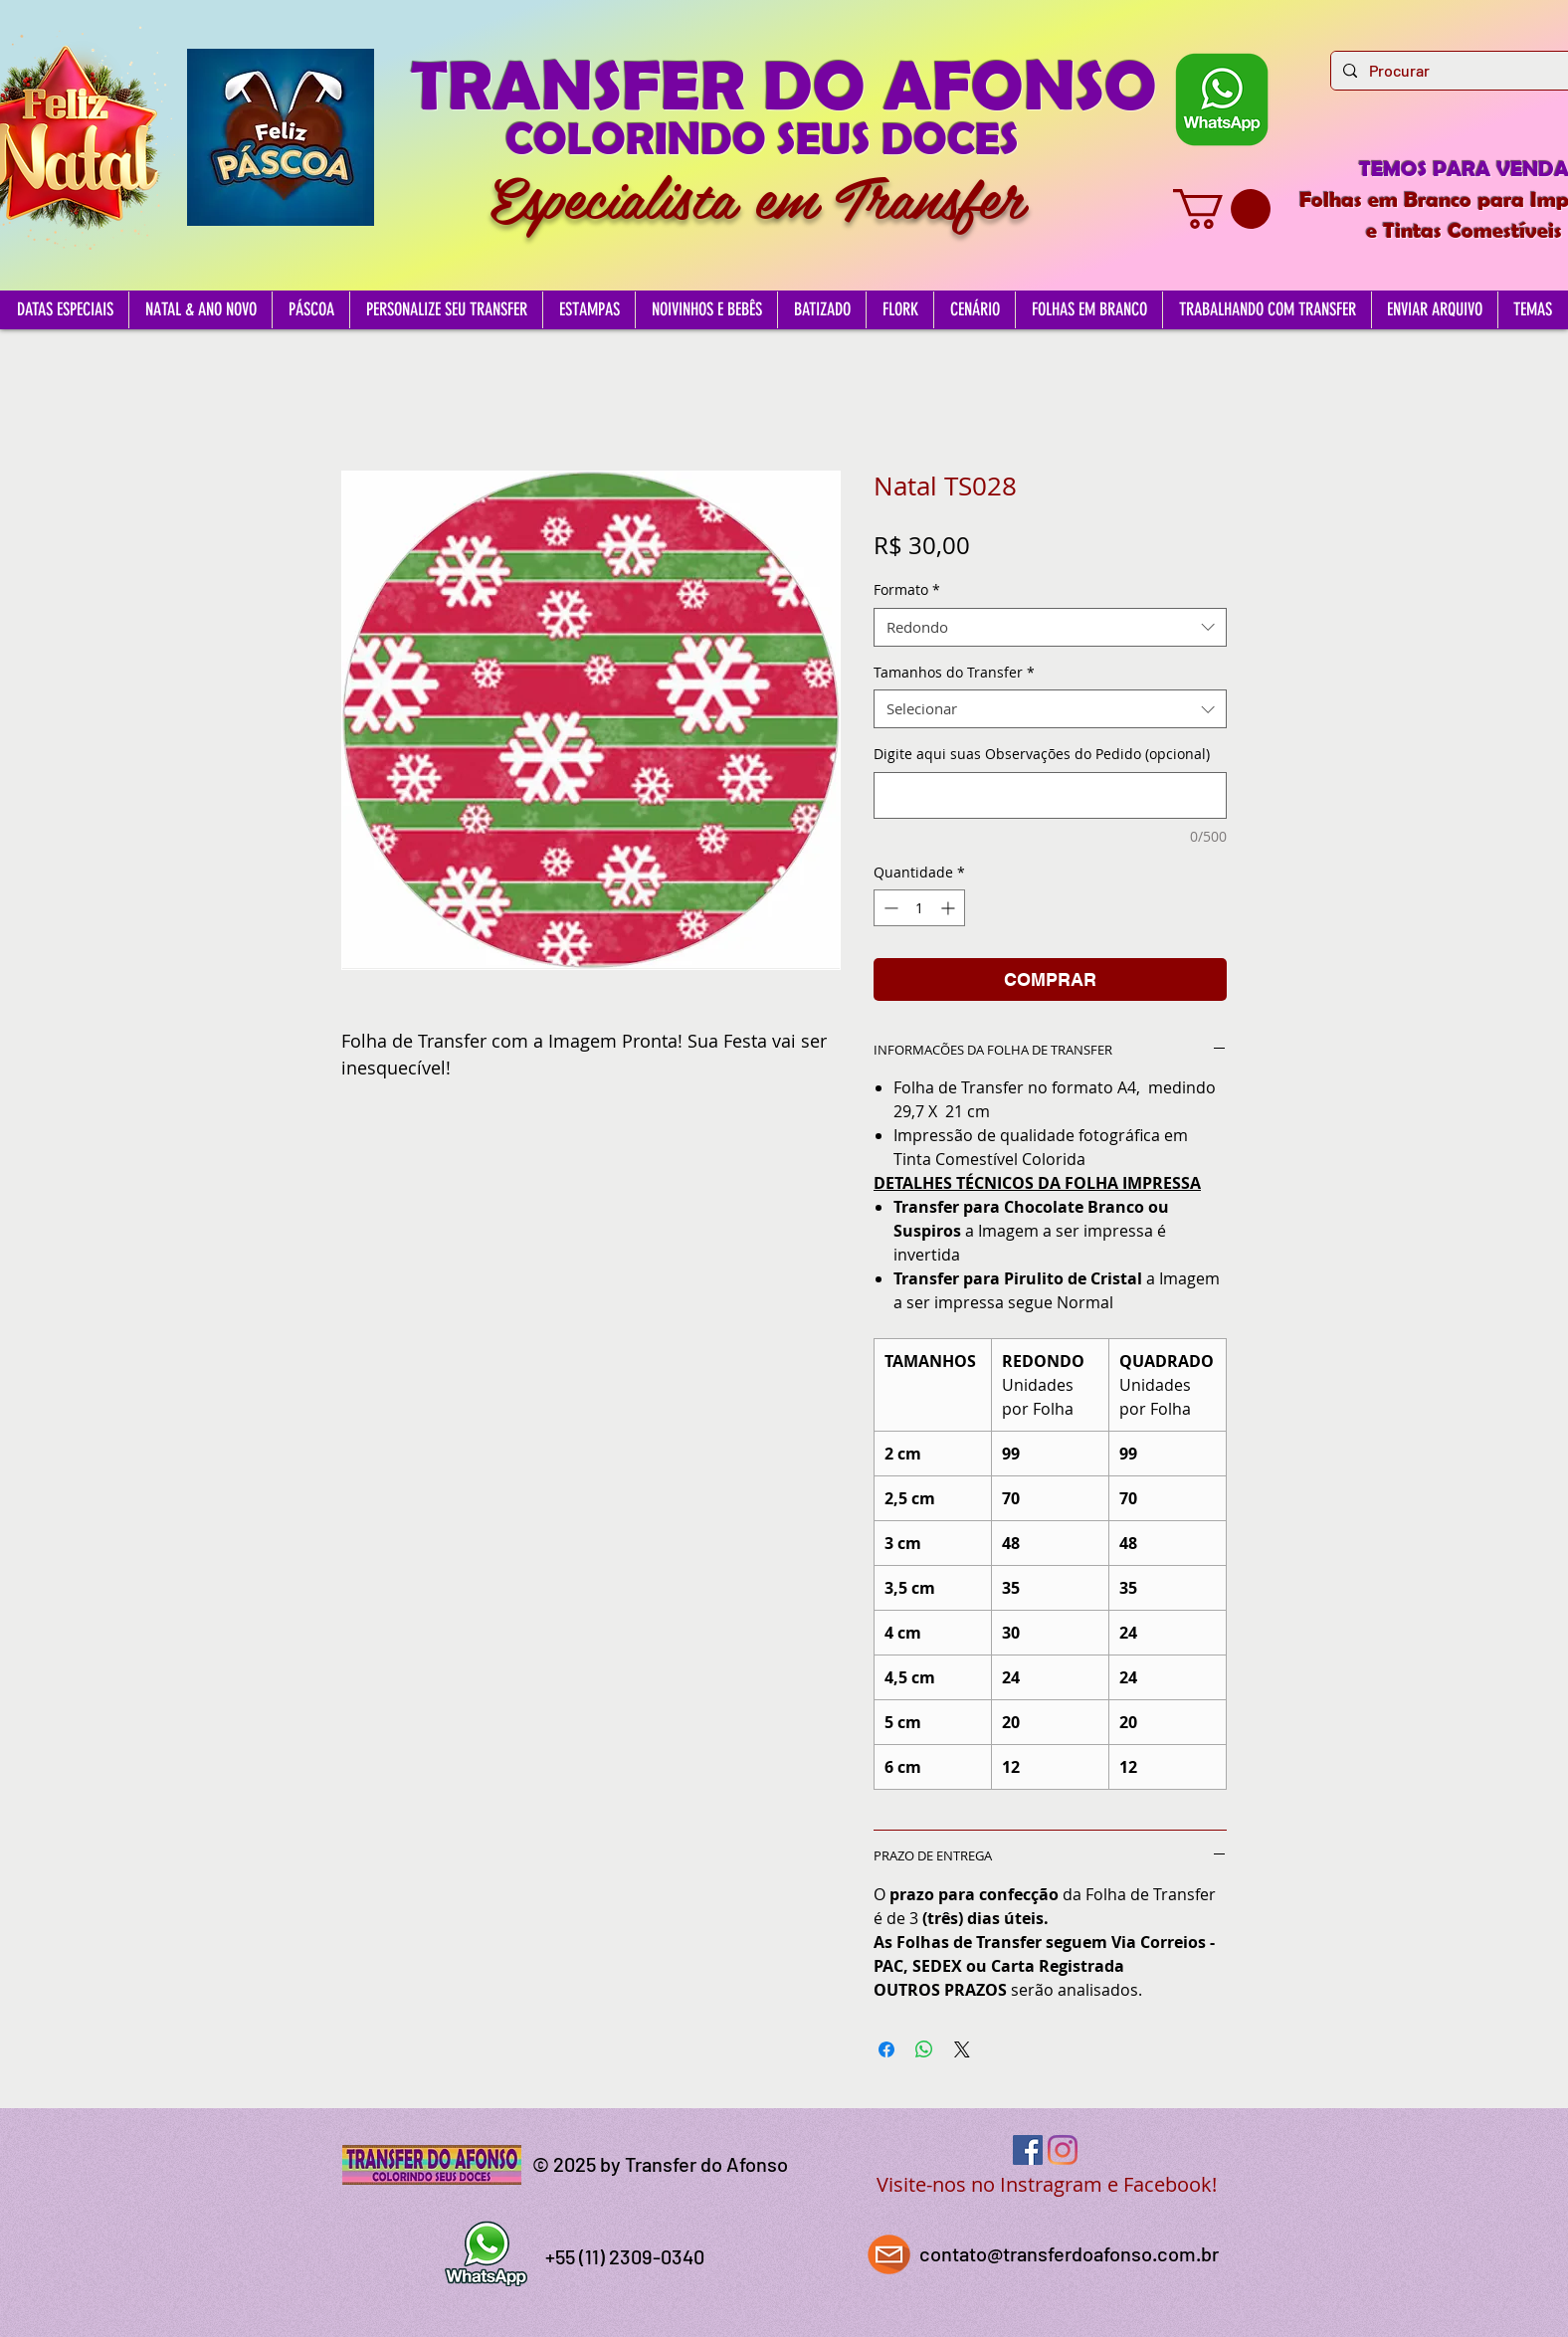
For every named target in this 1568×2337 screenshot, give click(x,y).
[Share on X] (962, 2049)
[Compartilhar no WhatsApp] (924, 2049)
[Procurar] (1457, 71)
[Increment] (949, 907)
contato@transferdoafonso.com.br (1069, 2253)
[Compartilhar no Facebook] (886, 2049)
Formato (907, 589)
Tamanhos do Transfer (954, 672)
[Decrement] (889, 907)
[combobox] (1050, 627)
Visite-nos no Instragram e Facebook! (1047, 2184)
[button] (1222, 209)
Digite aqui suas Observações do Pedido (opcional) (1042, 753)
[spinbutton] (919, 907)
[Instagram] (1063, 2150)
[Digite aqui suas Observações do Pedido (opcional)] (1050, 795)
